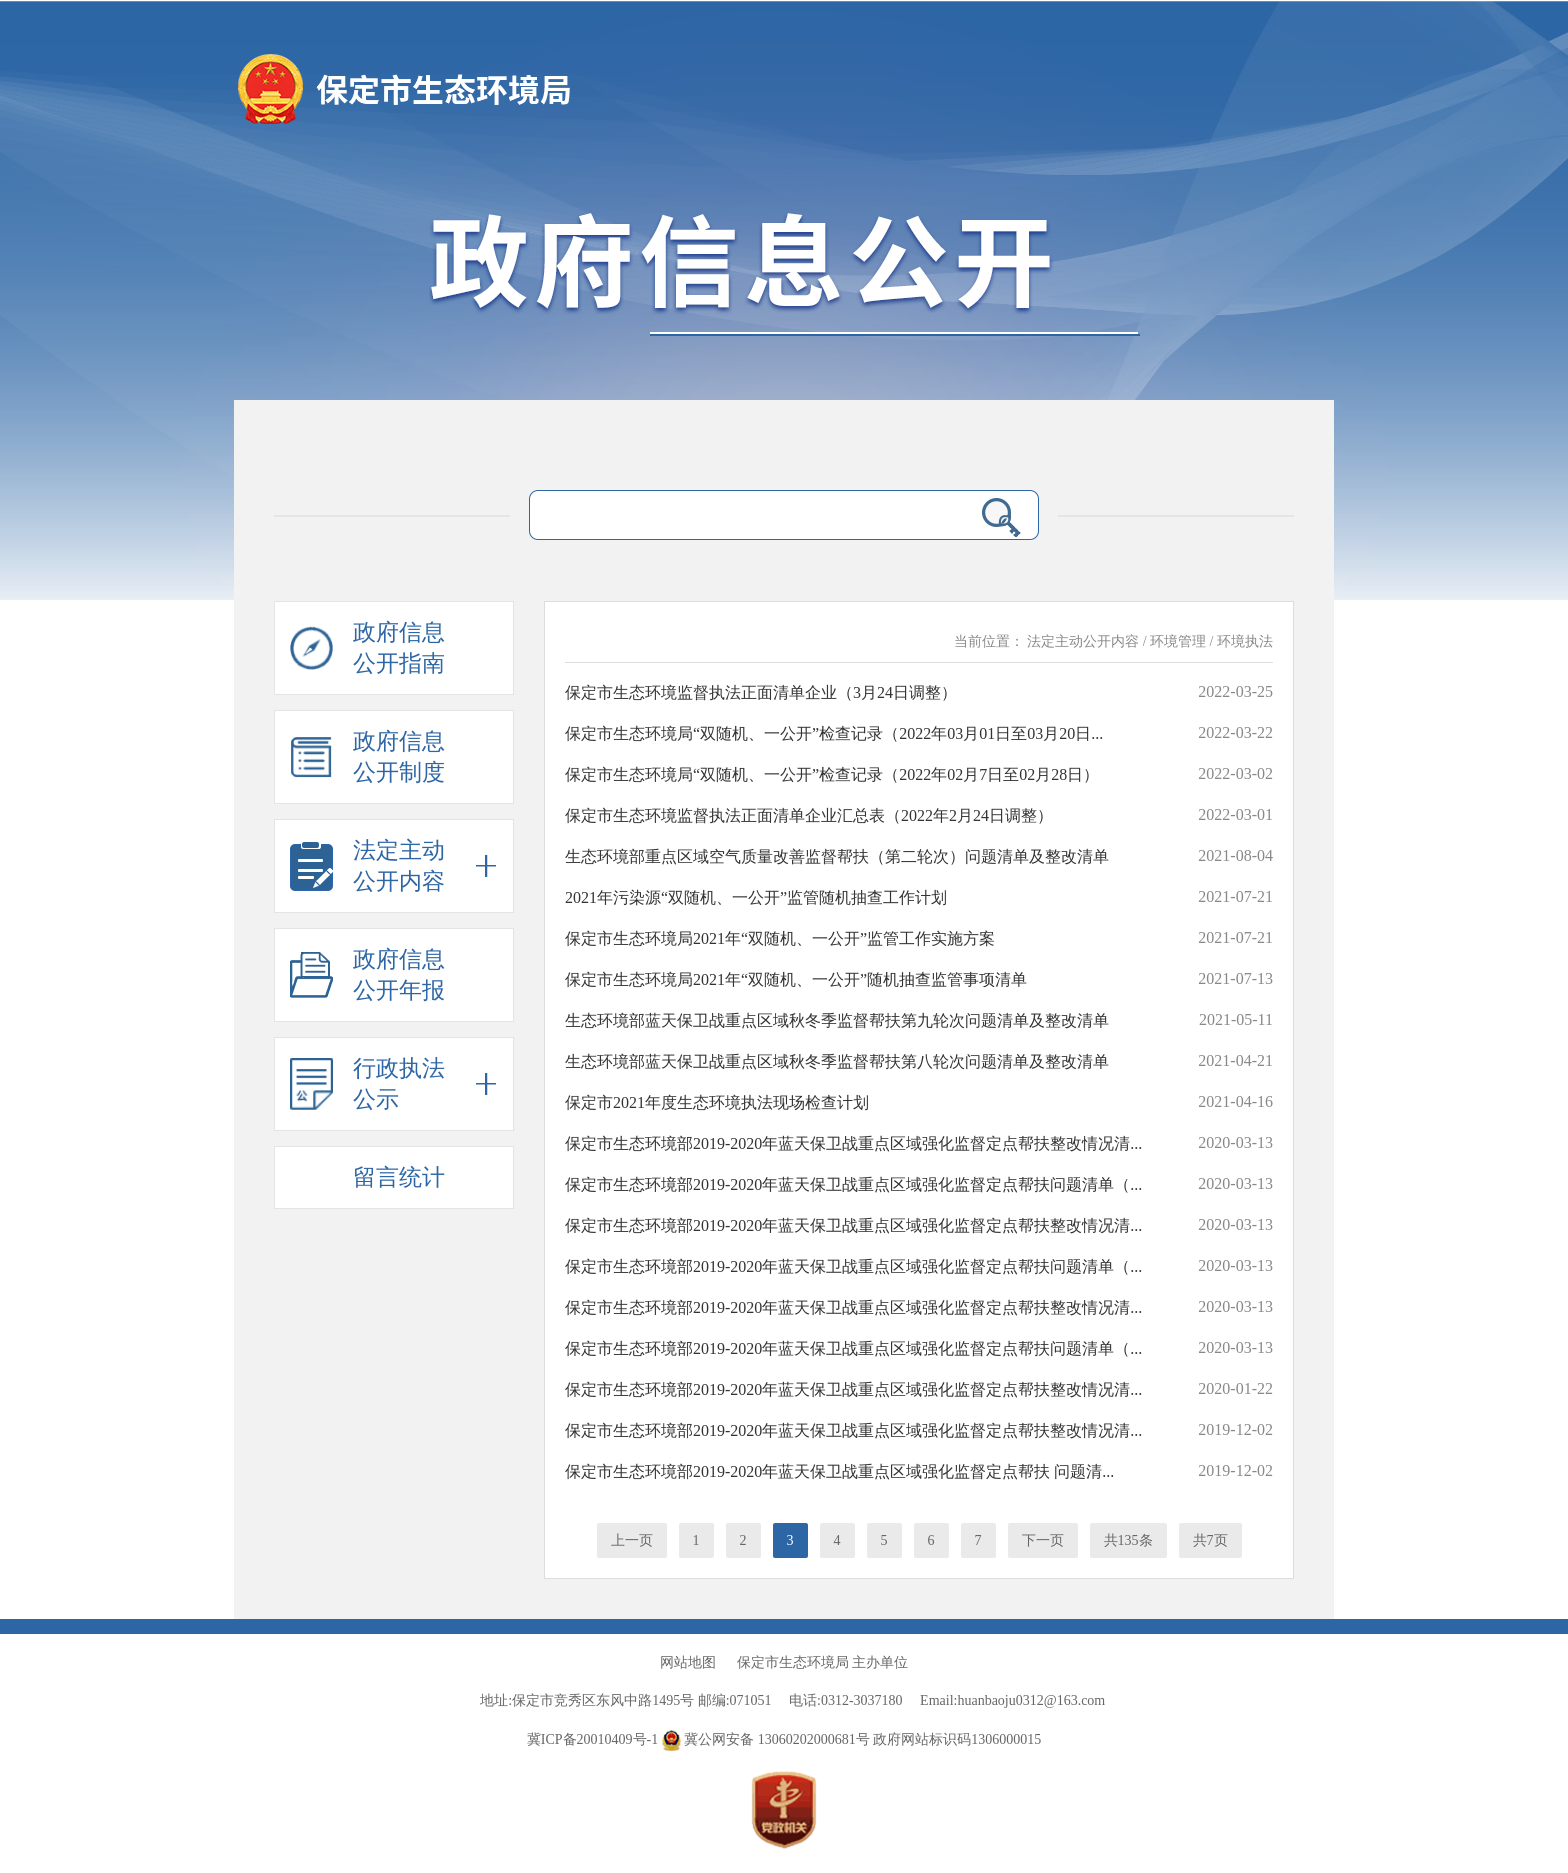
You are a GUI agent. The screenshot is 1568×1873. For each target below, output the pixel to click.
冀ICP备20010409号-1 (592, 1739)
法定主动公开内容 (1083, 641)
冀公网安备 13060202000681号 (768, 1739)
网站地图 (688, 1662)
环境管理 (1178, 641)
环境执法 (1245, 641)
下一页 (1043, 1540)
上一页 (632, 1540)
